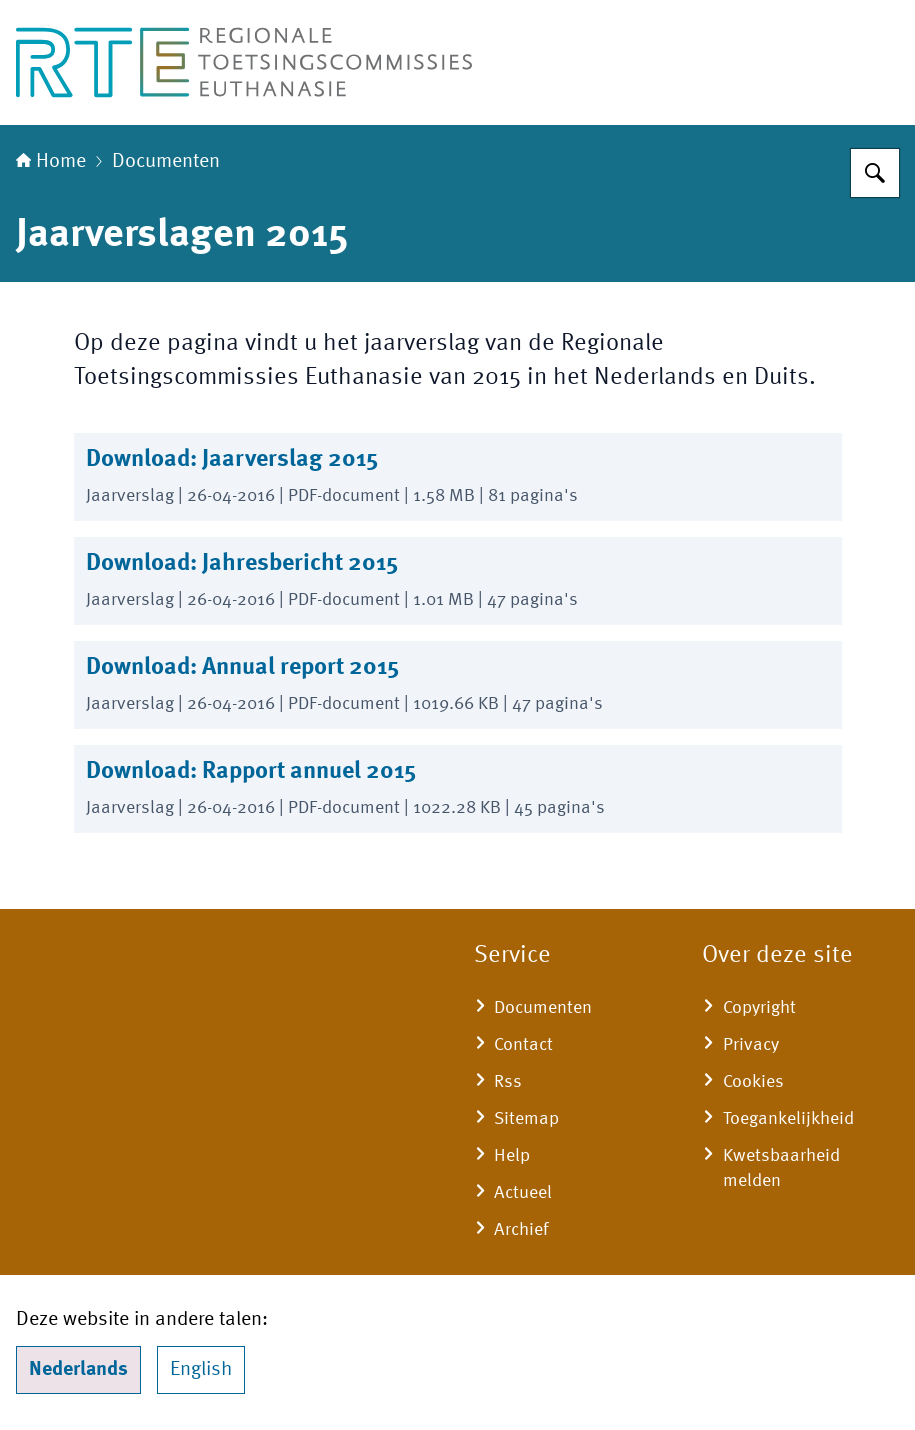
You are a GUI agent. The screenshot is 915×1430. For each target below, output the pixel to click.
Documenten (166, 162)
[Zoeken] (875, 173)
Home (51, 162)
